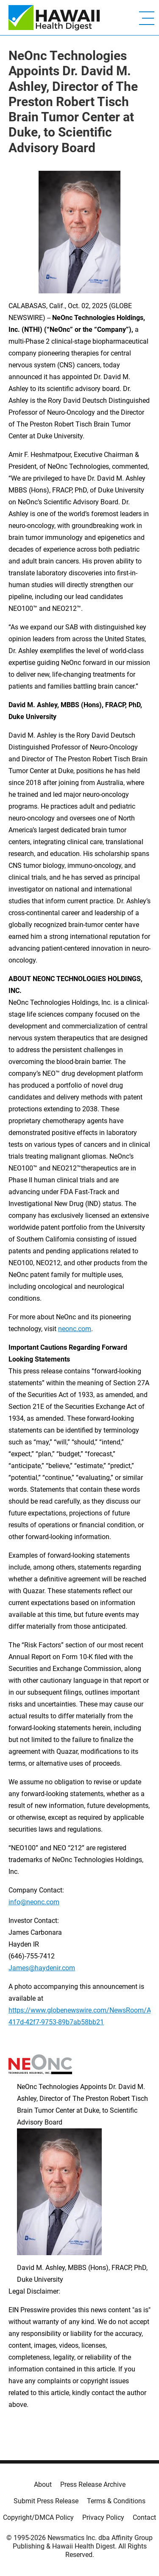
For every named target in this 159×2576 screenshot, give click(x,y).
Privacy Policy (103, 2517)
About (43, 2484)
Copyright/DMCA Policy (38, 2517)
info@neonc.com (33, 1902)
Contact (144, 2517)
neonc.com (74, 1329)
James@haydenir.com (41, 1968)
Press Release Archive (93, 2484)
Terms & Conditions (116, 2501)
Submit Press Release (46, 2501)
